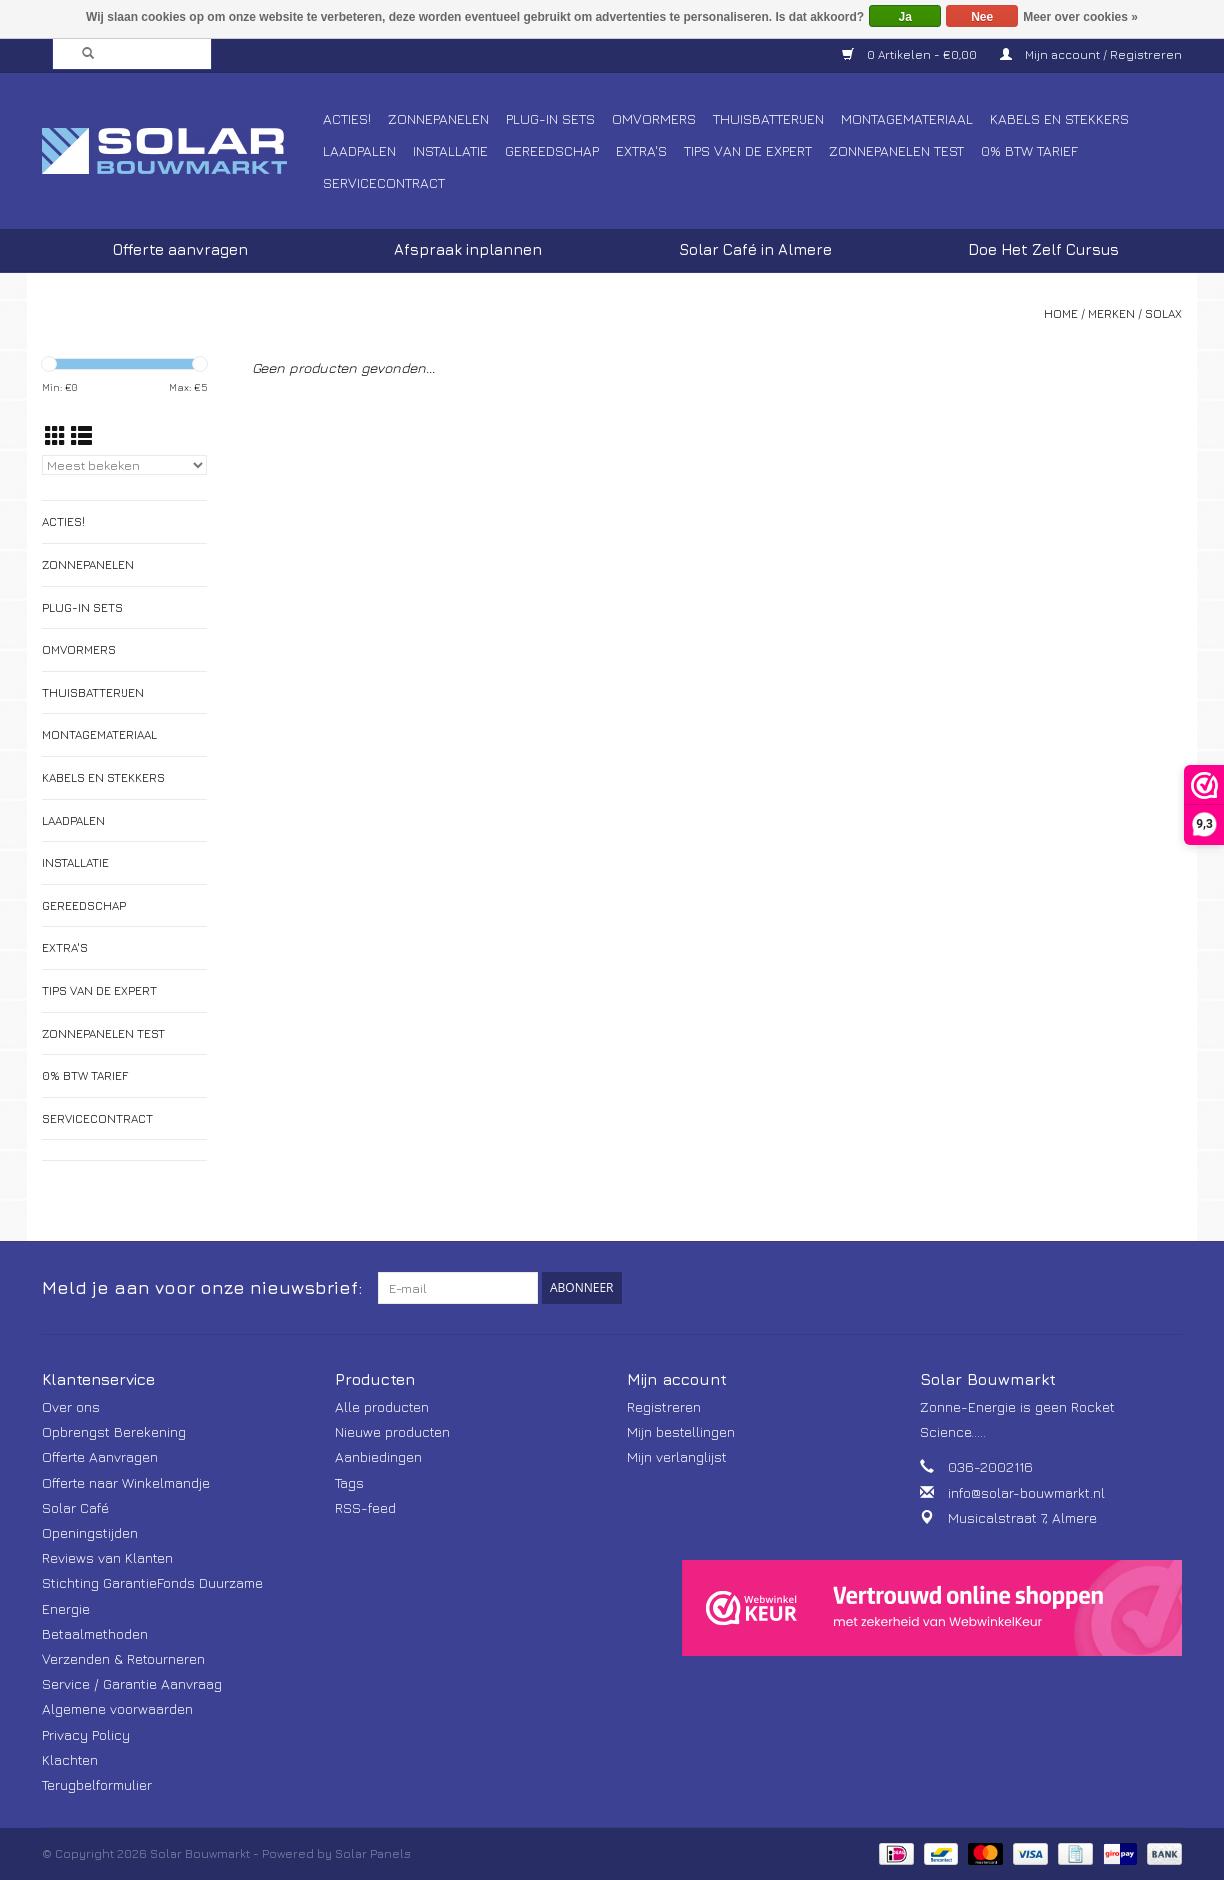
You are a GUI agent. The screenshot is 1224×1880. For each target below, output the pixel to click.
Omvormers (654, 118)
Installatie (450, 150)
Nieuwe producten (392, 1431)
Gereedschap (552, 150)
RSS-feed (365, 1507)
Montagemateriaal (907, 118)
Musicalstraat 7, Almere (1022, 1517)
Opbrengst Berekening (114, 1431)
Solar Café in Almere (755, 249)
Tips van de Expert (748, 150)
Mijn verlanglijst (677, 1456)
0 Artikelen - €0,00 (911, 54)
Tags (349, 1482)
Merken (1111, 313)
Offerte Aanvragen (100, 1456)
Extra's (641, 150)
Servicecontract (384, 182)
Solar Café (75, 1507)
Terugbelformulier (97, 1784)
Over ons (71, 1406)
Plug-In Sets (550, 118)
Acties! (347, 118)
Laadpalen (359, 150)
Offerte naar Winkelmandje (126, 1482)
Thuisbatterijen (768, 118)
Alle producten (382, 1406)
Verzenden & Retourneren (123, 1658)
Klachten (70, 1759)
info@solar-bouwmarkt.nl (1026, 1492)
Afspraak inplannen (468, 249)
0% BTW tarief (1029, 150)
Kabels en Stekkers (1059, 118)
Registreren (664, 1406)
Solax (1163, 313)
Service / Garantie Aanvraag (132, 1683)
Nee (982, 17)
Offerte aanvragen (180, 249)
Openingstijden (90, 1532)
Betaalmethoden (95, 1633)
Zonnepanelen (438, 118)
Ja (905, 17)
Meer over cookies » (1080, 17)
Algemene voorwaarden (117, 1708)
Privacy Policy (86, 1734)
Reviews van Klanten (107, 1557)
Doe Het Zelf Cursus (1043, 249)
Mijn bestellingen (681, 1431)
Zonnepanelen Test (896, 150)
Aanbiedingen (378, 1456)
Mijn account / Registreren (1091, 54)
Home (1061, 313)
